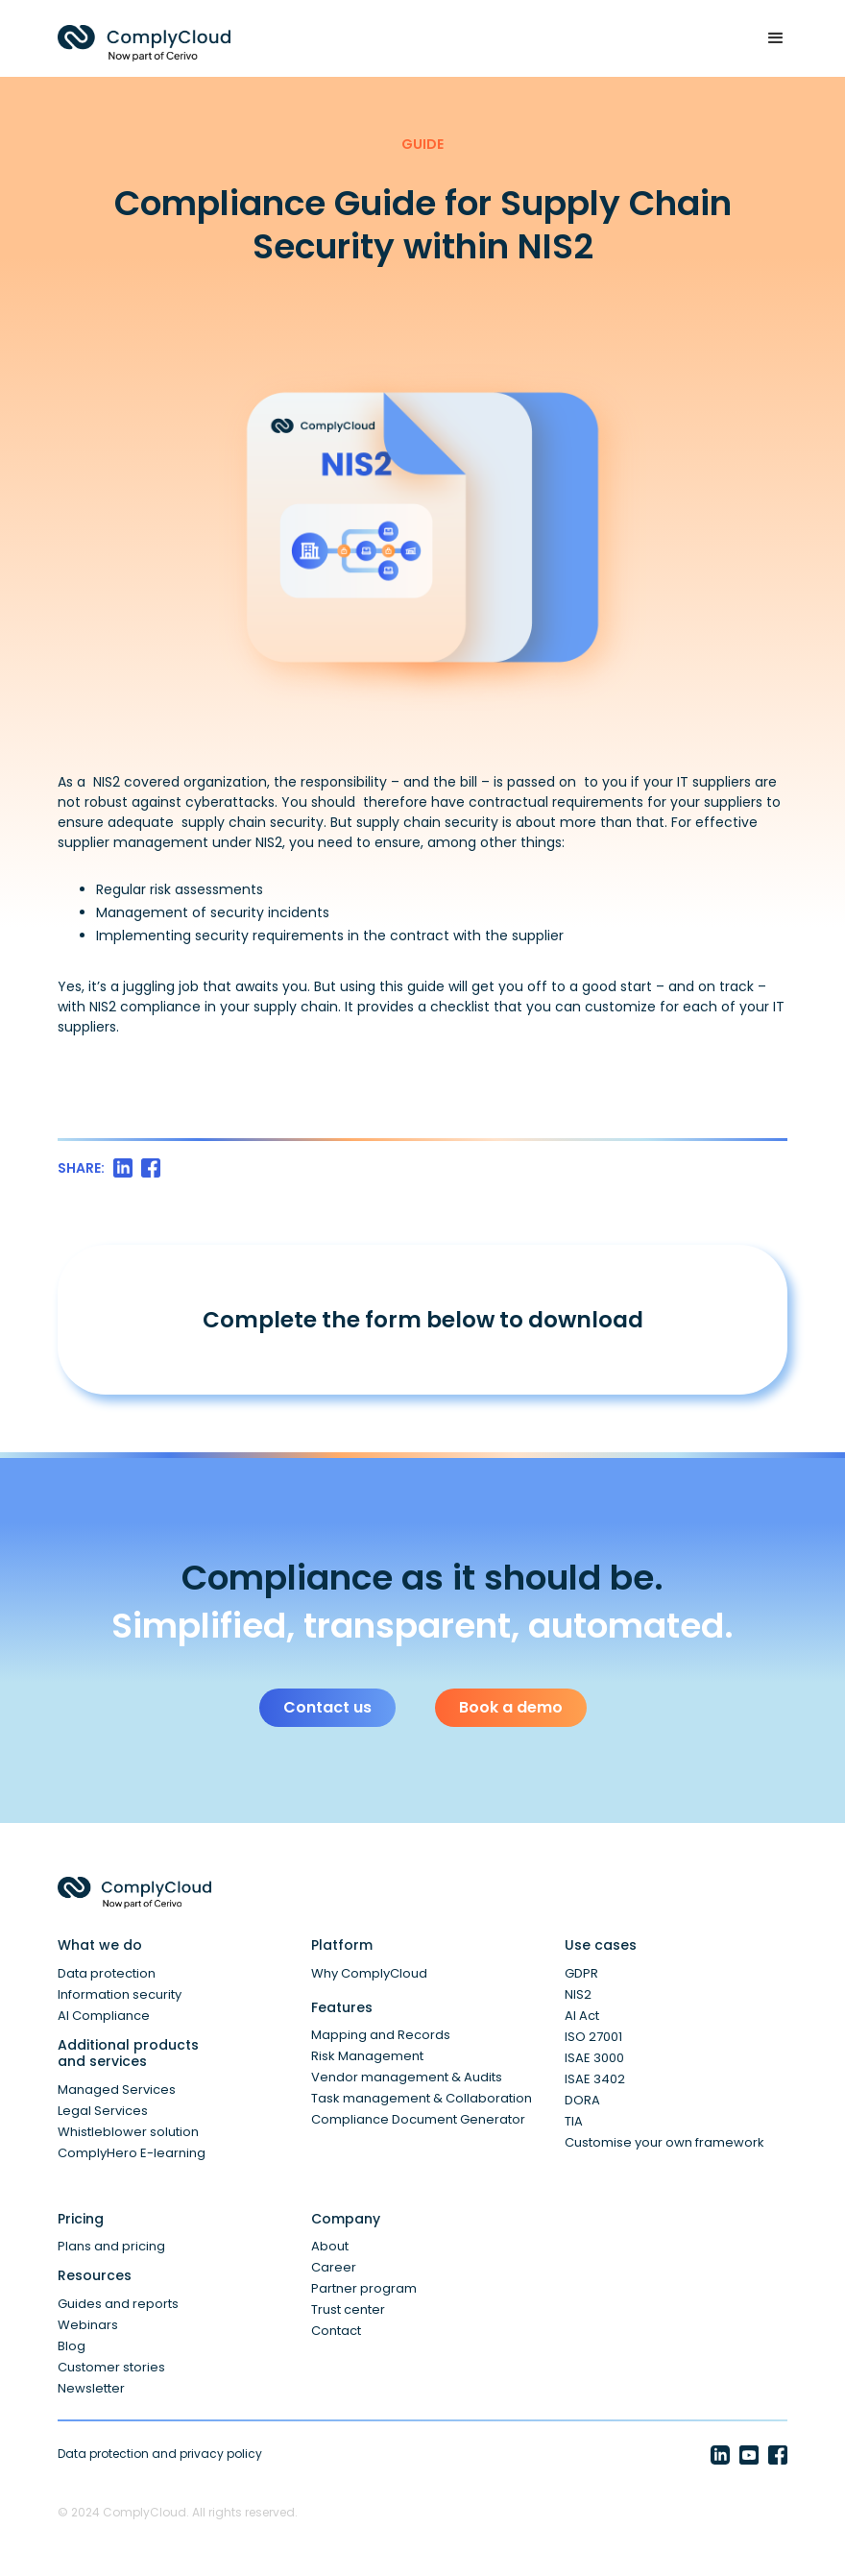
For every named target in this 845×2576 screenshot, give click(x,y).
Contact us (327, 1707)
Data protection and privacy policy (160, 2453)
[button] (767, 38)
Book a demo (511, 1707)
